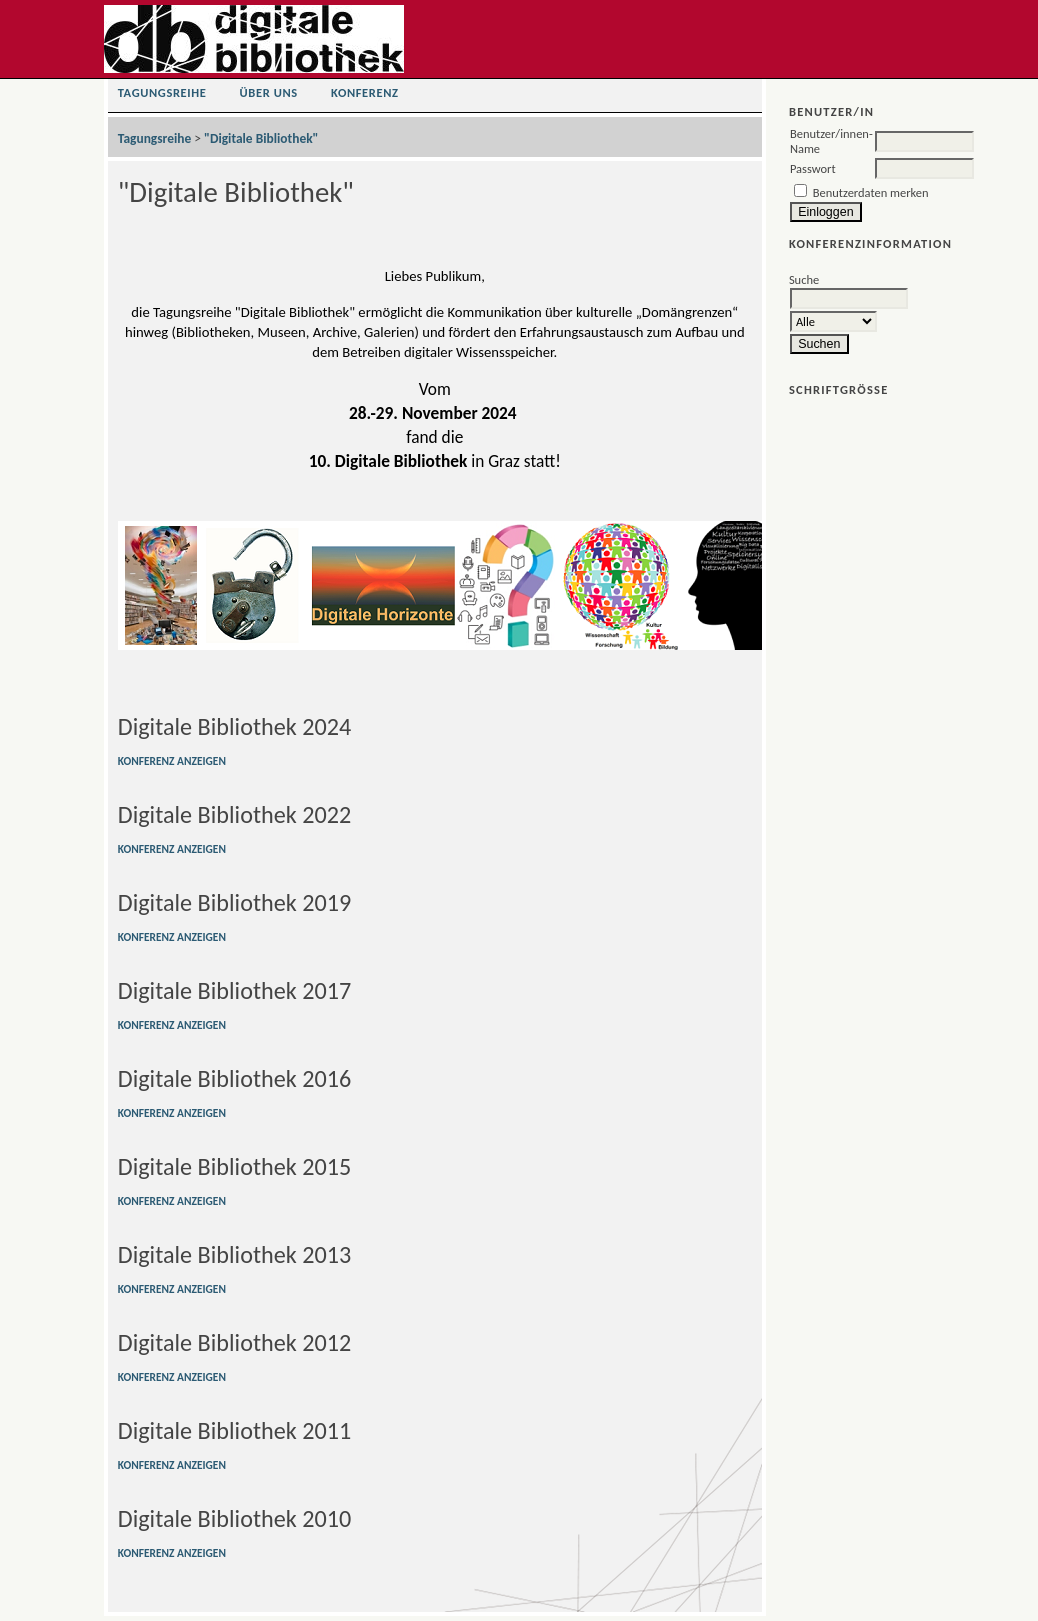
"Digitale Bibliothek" (261, 138)
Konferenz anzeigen (172, 761)
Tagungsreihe (162, 92)
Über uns (269, 92)
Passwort (813, 168)
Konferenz (365, 92)
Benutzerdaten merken (871, 192)
